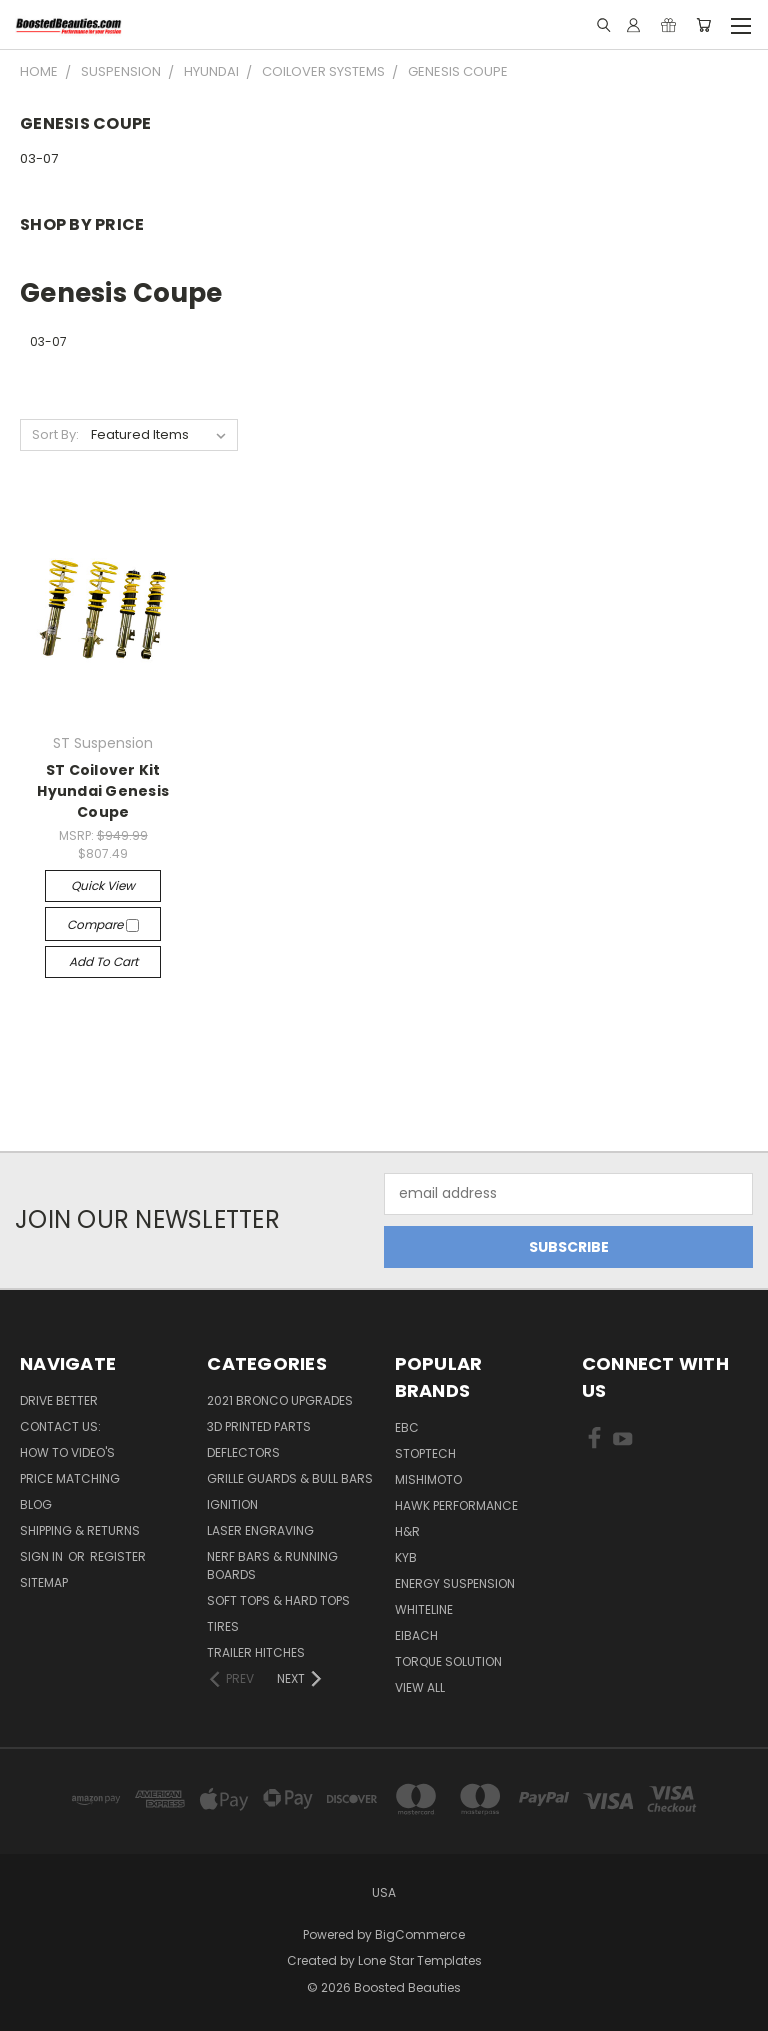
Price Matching (70, 1478)
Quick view (103, 885)
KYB (406, 1557)
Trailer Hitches (256, 1652)
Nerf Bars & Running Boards (272, 1565)
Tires (223, 1626)
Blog (36, 1504)
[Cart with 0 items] (703, 25)
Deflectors (243, 1452)
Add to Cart (103, 961)
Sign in (43, 1556)
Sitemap (44, 1582)
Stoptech (425, 1453)
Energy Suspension (455, 1583)
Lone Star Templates (420, 1960)
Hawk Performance (456, 1505)
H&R (407, 1531)
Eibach (416, 1635)
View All (420, 1687)
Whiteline (424, 1609)
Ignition (232, 1504)
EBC (407, 1427)
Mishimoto (428, 1479)
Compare (103, 924)
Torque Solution (448, 1661)
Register (118, 1556)
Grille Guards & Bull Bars (290, 1478)
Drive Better (59, 1400)
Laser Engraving (260, 1530)
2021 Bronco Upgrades (280, 1400)
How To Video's (67, 1452)
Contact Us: (60, 1426)
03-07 (39, 158)
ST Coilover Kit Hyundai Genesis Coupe (103, 791)
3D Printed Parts (259, 1426)
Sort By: (55, 434)
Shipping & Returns (80, 1530)
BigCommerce (420, 1934)
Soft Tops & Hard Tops (278, 1600)
